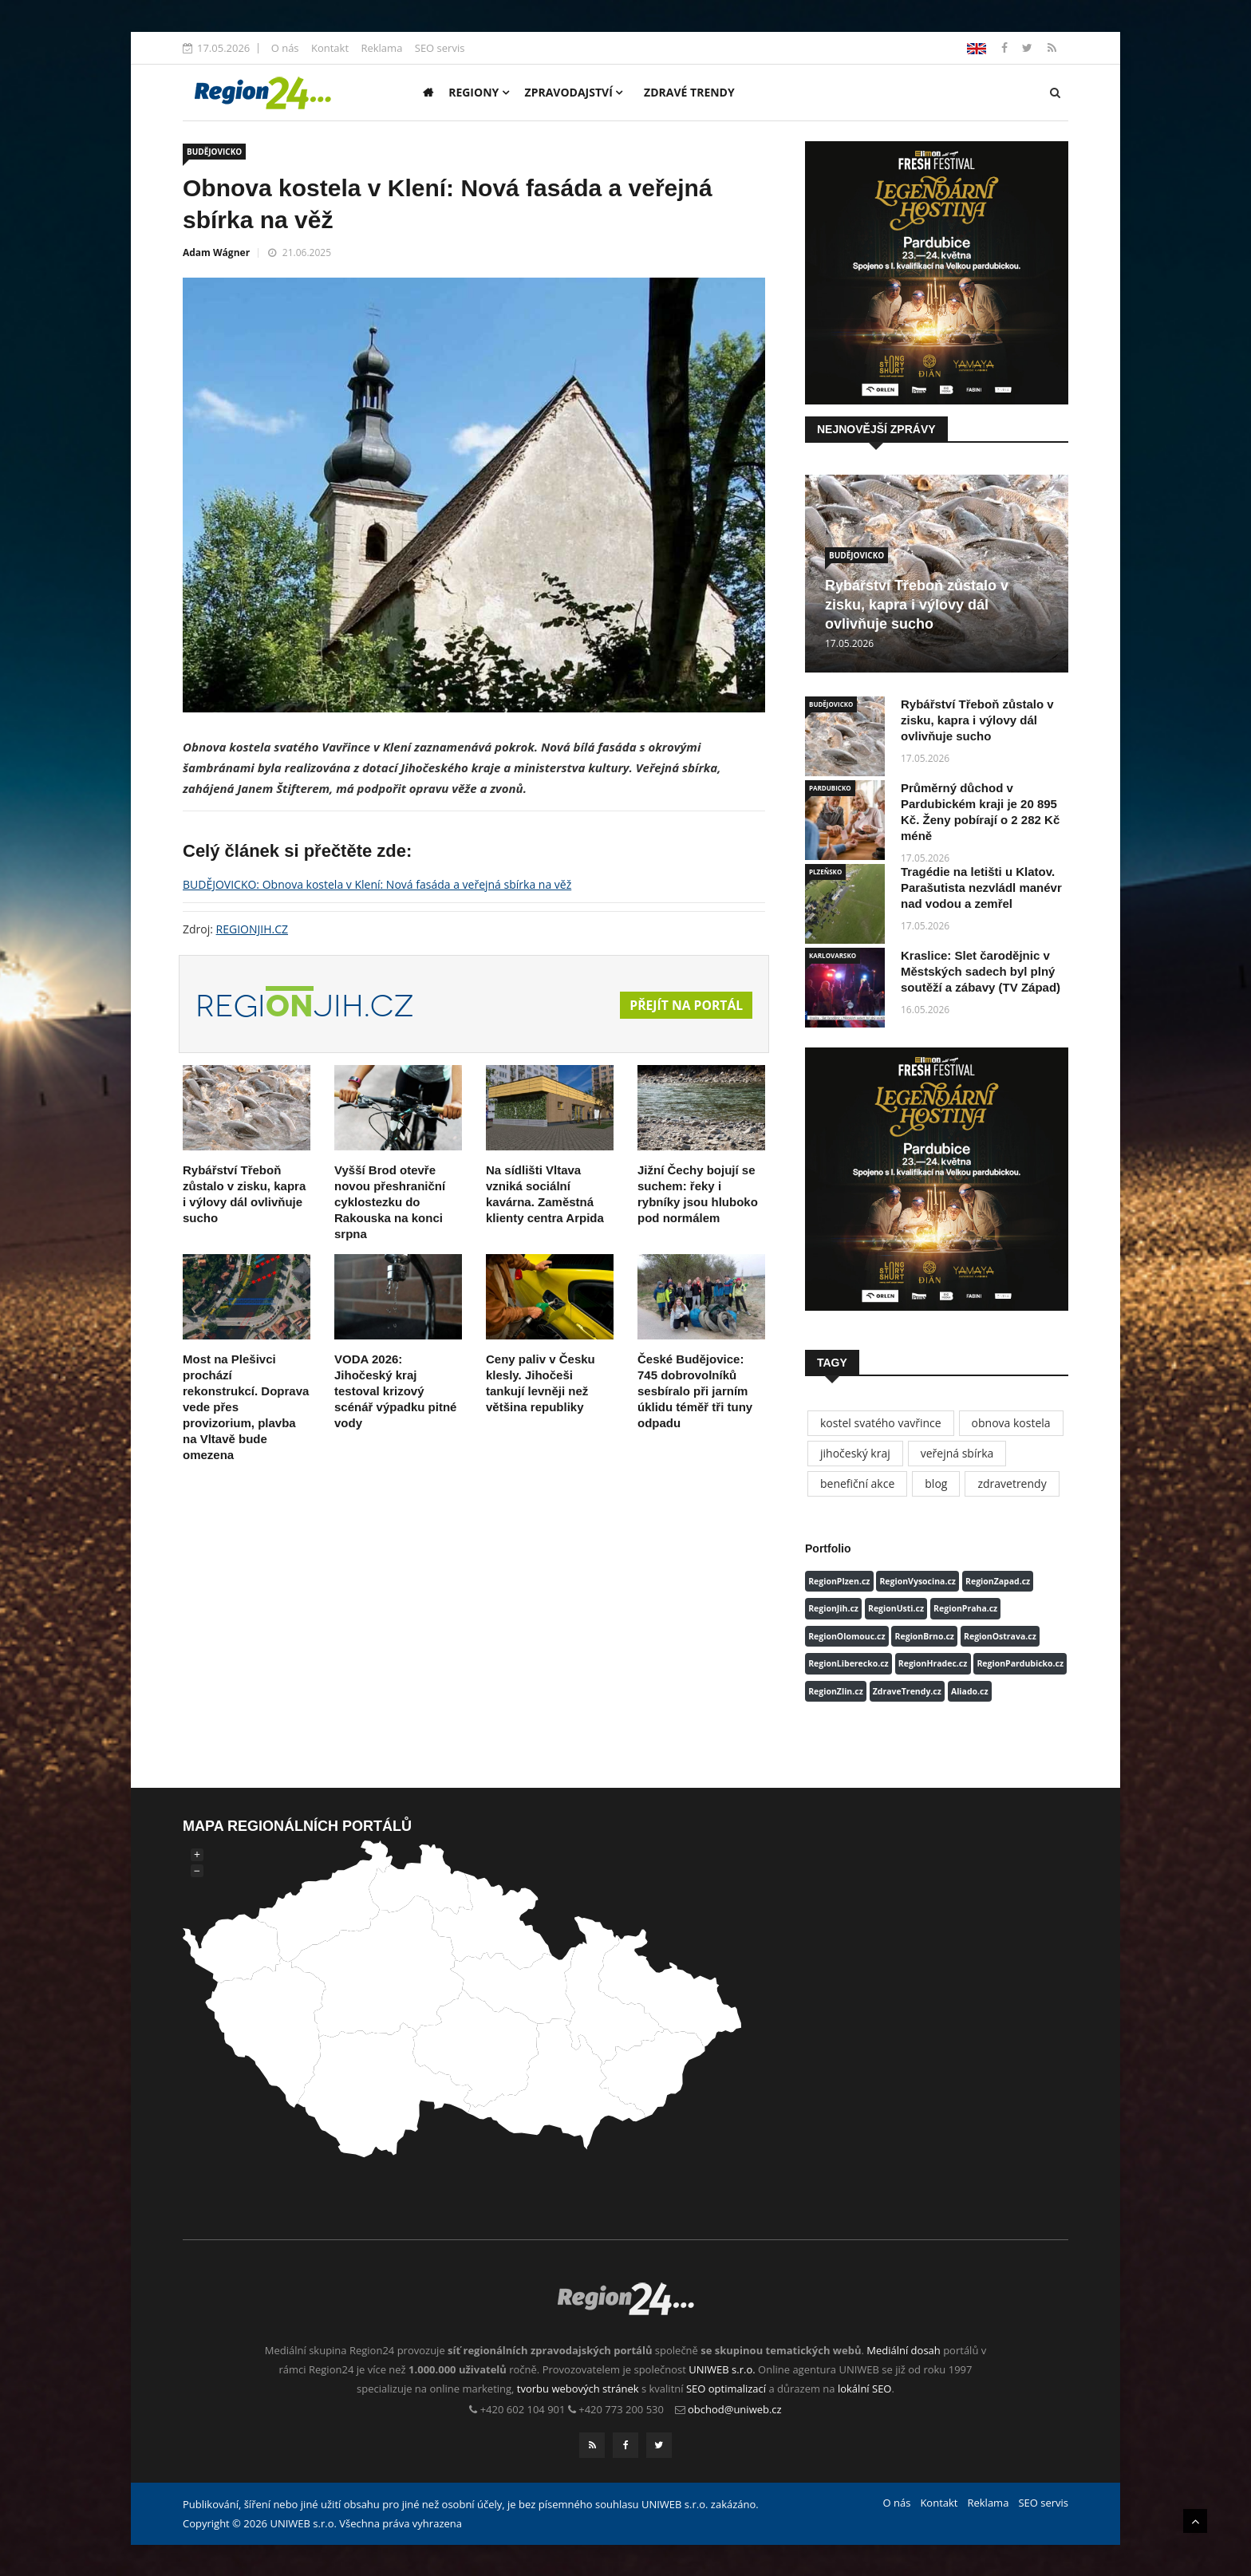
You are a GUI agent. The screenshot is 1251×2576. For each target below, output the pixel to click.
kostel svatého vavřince (880, 1422)
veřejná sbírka (957, 1453)
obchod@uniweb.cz (735, 2409)
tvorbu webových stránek (578, 2388)
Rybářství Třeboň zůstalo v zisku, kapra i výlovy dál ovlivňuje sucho (916, 605)
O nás (285, 48)
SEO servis (440, 48)
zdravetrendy (1011, 1483)
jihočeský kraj (855, 1453)
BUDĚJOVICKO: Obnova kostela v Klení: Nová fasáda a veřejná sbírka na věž (377, 884)
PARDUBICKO (830, 787)
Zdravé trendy (689, 92)
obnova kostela (1011, 1422)
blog (936, 1483)
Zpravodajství (574, 92)
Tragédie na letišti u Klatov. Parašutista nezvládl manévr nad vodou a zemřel (981, 887)
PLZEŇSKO (825, 871)
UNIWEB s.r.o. (722, 2369)
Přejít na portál (685, 1006)
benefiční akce (857, 1483)
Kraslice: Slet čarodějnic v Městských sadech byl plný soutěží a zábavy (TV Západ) (980, 971)
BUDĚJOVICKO (214, 151)
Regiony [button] (478, 92)
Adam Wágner (216, 252)
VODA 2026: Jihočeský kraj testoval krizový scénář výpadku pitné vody (395, 1391)
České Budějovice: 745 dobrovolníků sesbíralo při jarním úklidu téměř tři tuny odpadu (694, 1391)
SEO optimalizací (726, 2388)
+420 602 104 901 (523, 2409)
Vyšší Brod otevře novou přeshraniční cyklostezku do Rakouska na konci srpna (389, 1202)
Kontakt (330, 48)
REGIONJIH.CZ (252, 929)
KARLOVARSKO (832, 955)
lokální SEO (865, 2388)
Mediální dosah (903, 2350)
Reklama (381, 48)
